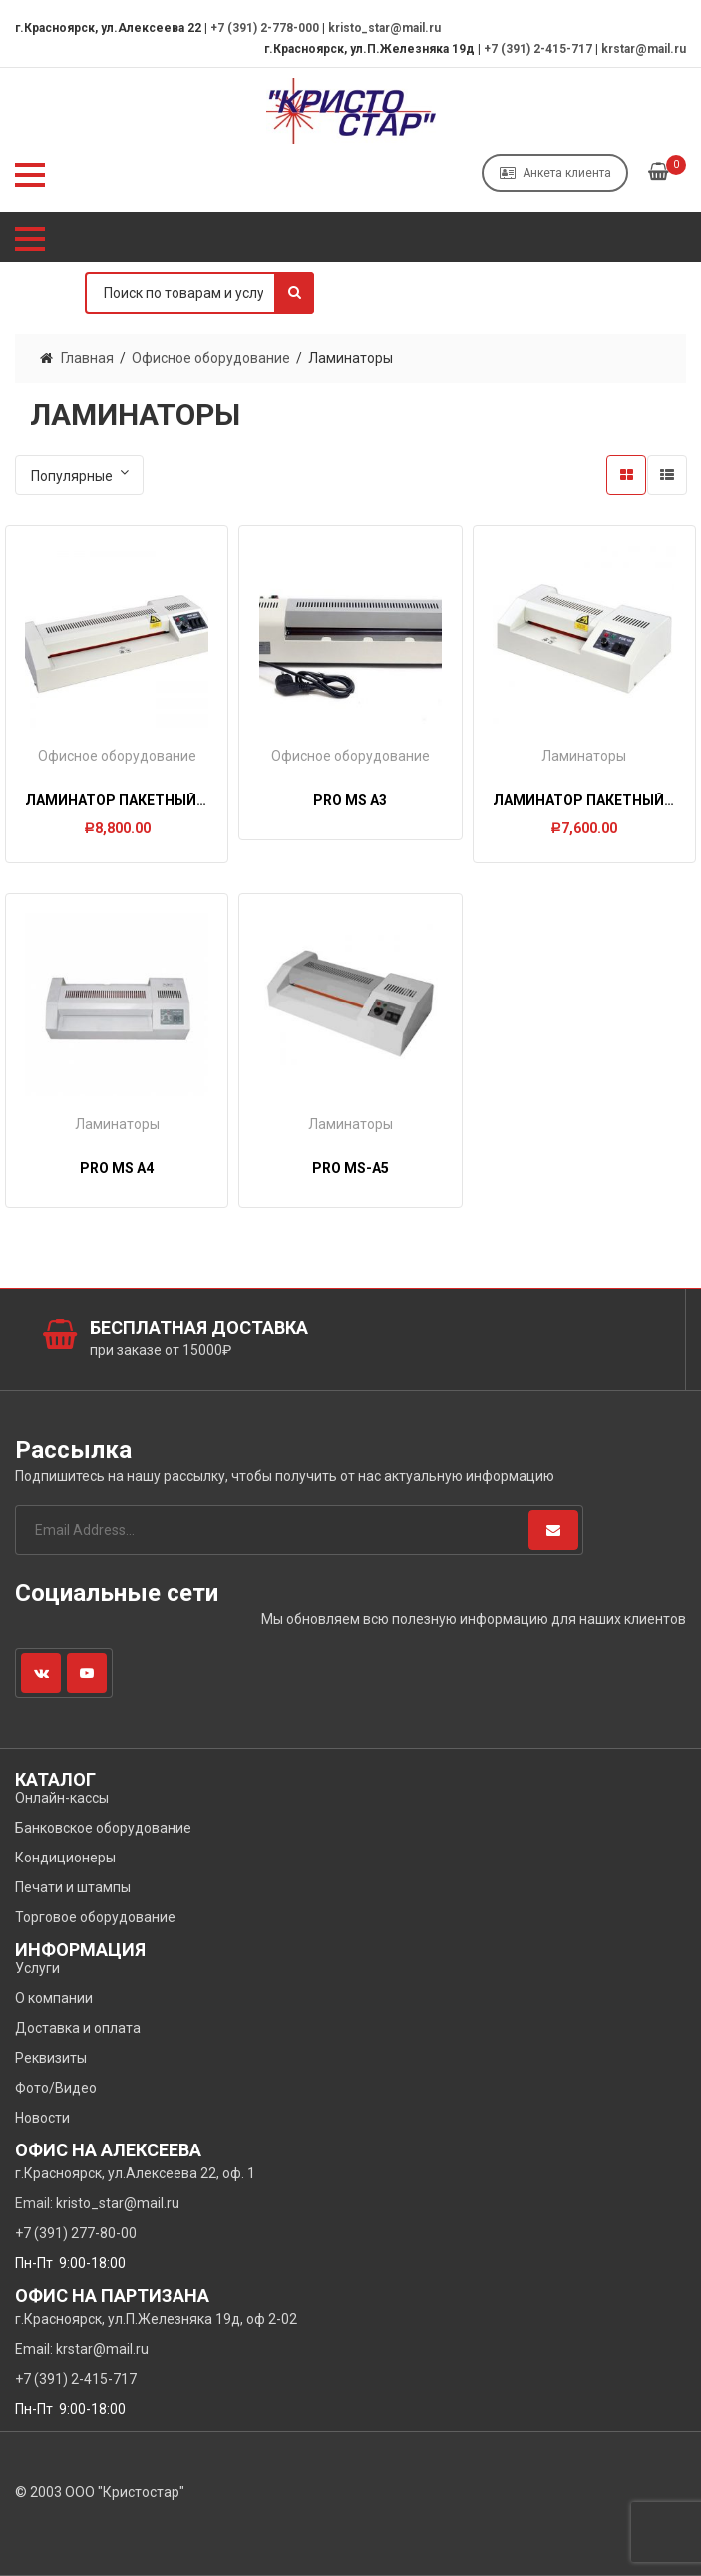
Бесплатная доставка (199, 1327)
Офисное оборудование (211, 358)
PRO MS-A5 (350, 1167)
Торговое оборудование (95, 1917)
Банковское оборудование (103, 1828)
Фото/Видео (56, 2088)
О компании (54, 1998)
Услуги (37, 1968)
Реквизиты (51, 2058)
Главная (87, 358)
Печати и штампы (73, 1887)
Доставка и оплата (78, 2028)
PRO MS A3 (350, 800)
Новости (42, 2118)
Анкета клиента (555, 173)
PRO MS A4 (117, 1167)
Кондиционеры (65, 1857)
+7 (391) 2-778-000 (264, 28)
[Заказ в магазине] (79, 475)
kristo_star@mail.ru (384, 28)
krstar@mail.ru (643, 49)
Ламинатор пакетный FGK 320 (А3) (155, 800)
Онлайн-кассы (62, 1798)
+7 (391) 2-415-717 (538, 49)
